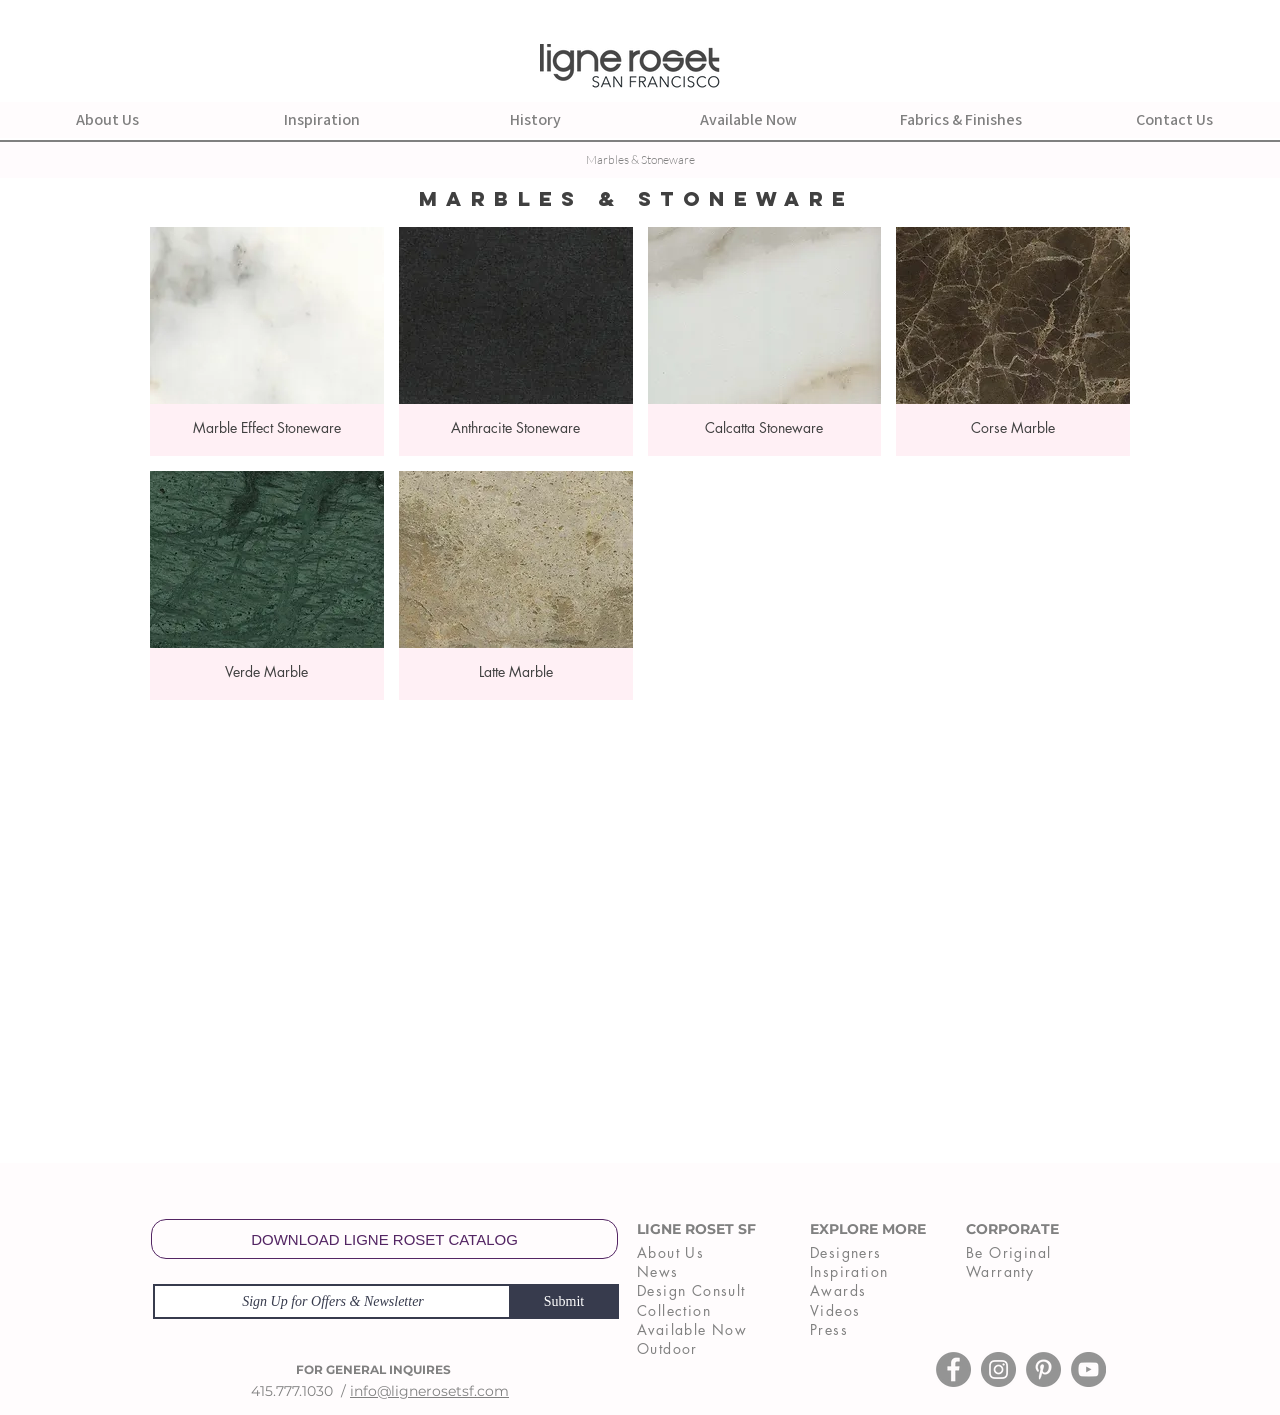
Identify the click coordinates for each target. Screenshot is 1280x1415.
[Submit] (564, 1301)
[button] (267, 341)
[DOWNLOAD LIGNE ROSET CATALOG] (384, 1239)
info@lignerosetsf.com (429, 1391)
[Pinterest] (1043, 1369)
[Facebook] (953, 1369)
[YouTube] (1088, 1369)
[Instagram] (998, 1369)
